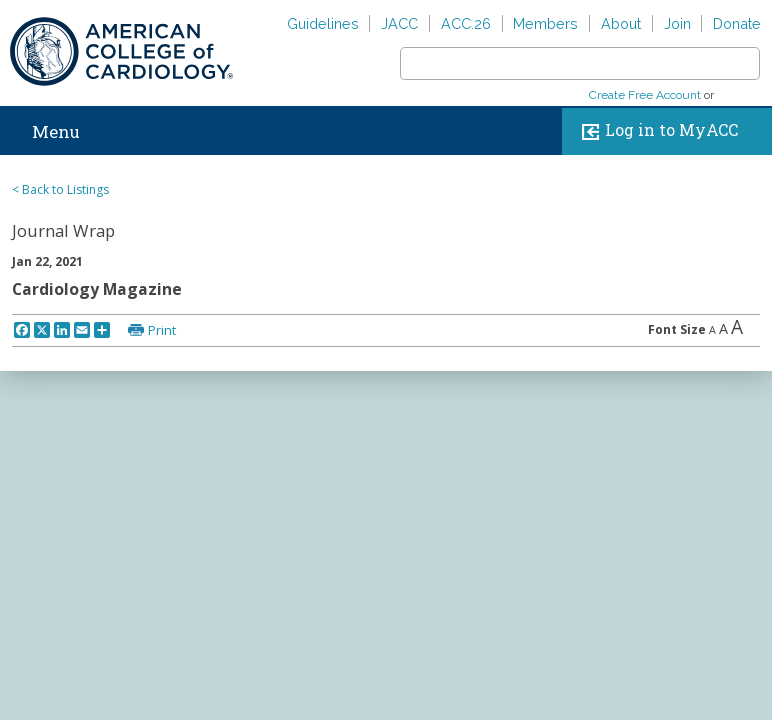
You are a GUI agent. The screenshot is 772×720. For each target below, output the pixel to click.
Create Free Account (645, 95)
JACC (399, 23)
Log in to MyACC (655, 131)
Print (162, 330)
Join (677, 23)
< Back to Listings (60, 189)
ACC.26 (466, 23)
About (621, 23)
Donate (737, 23)
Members (545, 23)
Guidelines (323, 23)
